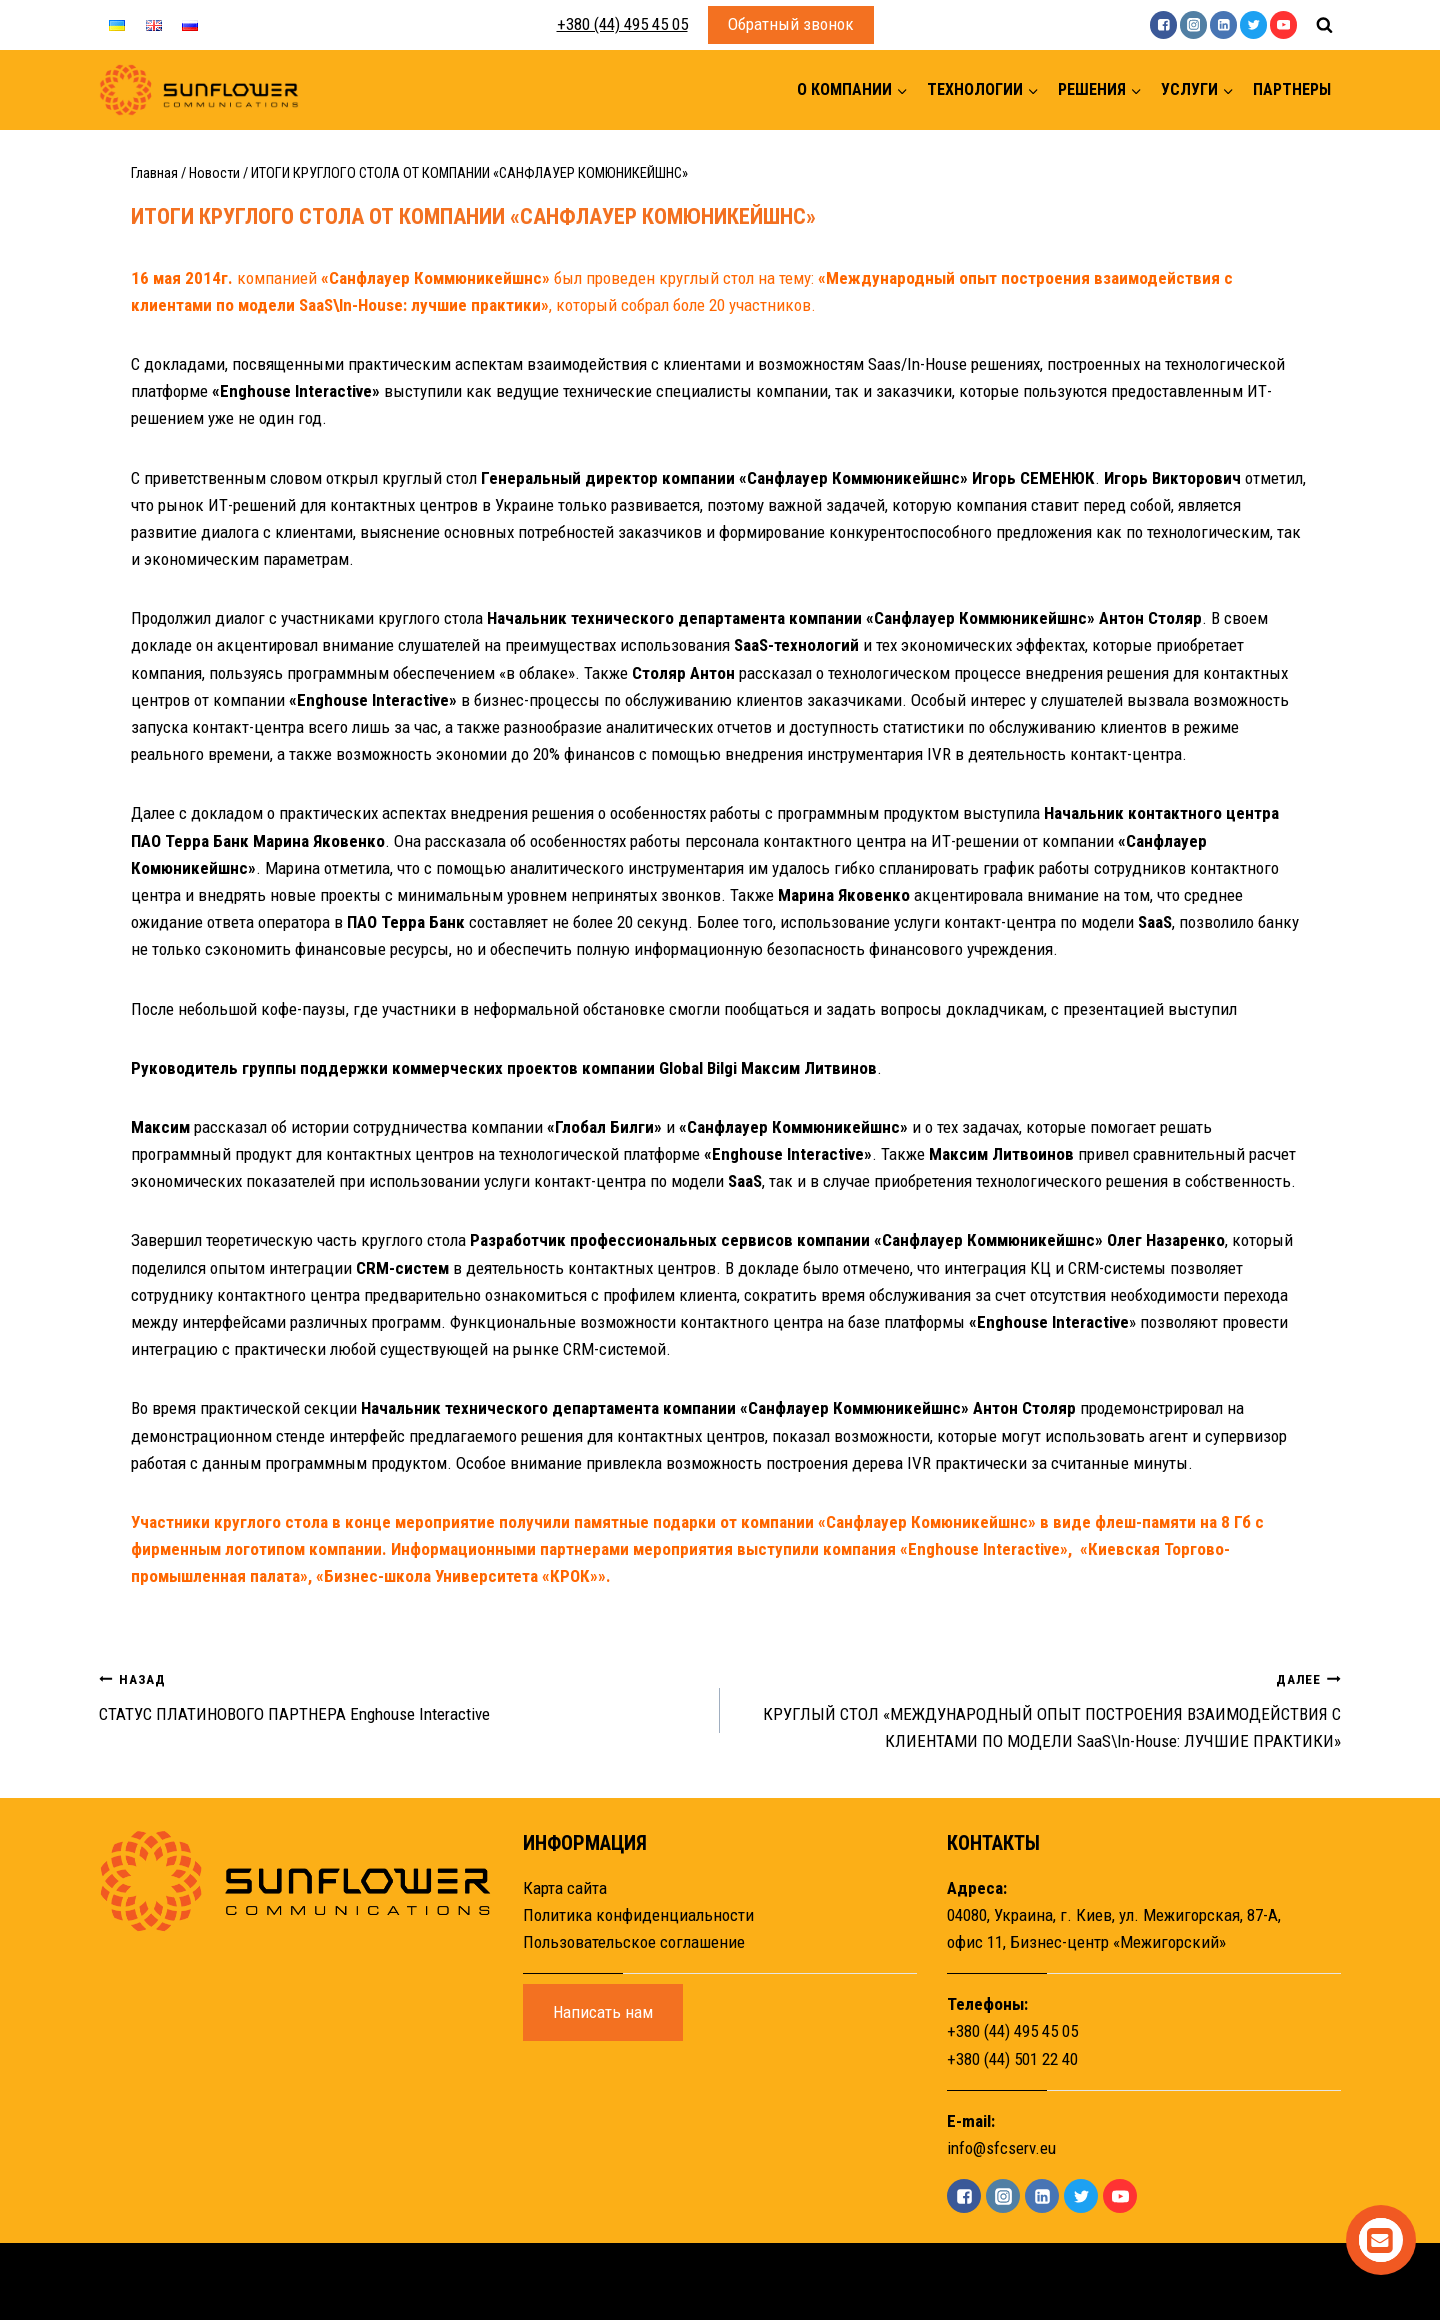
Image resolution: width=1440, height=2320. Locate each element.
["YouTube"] (1283, 24)
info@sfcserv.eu (1001, 2148)
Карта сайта (565, 1888)
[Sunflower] (199, 90)
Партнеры (1292, 89)
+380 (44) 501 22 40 (1012, 2059)
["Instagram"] (1193, 24)
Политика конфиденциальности (638, 1915)
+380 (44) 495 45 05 (622, 24)
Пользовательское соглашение (634, 1942)
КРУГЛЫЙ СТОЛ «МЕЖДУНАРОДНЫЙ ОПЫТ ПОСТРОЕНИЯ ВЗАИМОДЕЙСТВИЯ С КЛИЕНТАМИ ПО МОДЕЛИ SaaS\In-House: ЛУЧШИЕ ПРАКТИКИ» (1039, 1708)
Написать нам (603, 2012)
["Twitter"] (1253, 24)
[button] (901, 90)
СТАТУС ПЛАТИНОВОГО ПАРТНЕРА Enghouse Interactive (401, 1694)
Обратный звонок (791, 24)
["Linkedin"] (1223, 24)
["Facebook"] (1163, 24)
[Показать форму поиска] (1324, 25)
